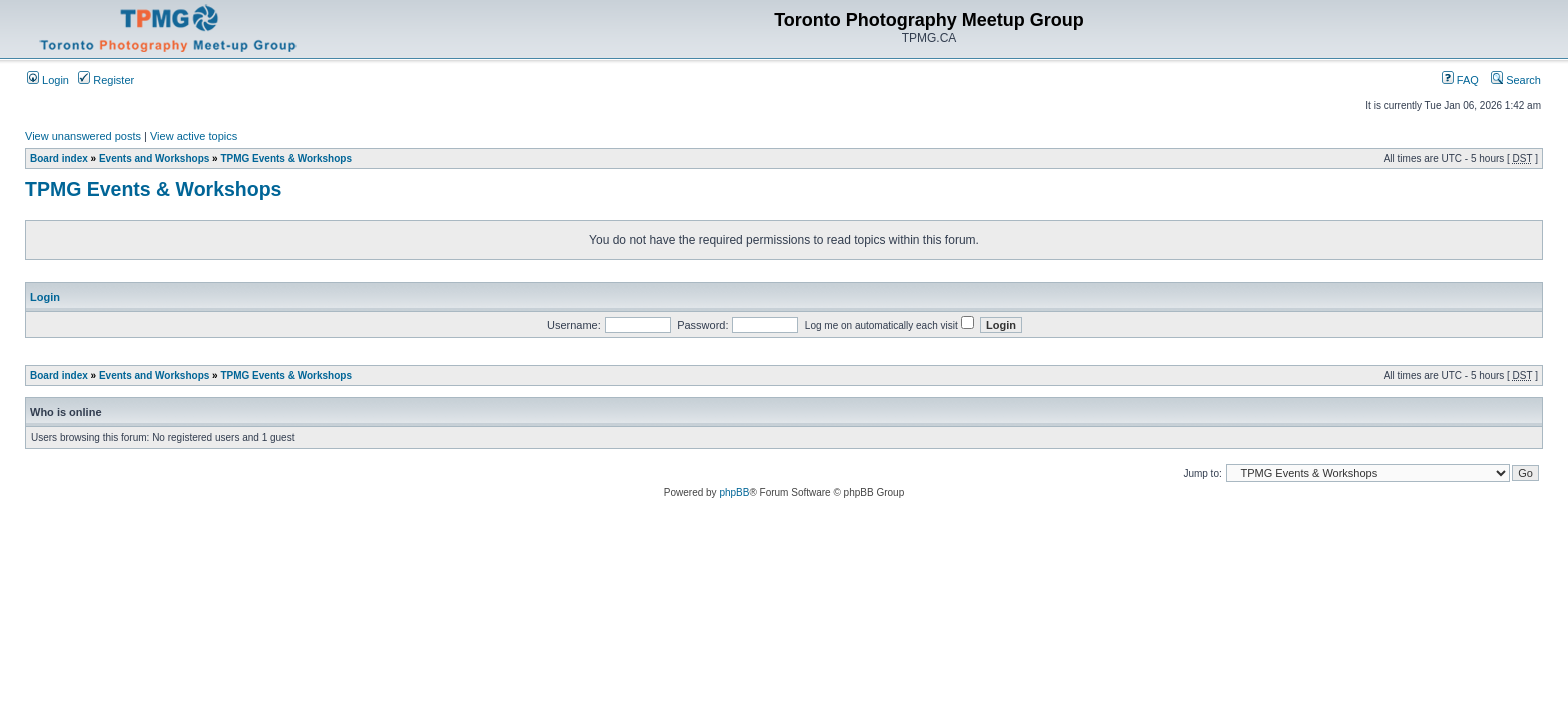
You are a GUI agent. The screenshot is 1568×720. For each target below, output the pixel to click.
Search (1516, 80)
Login (48, 80)
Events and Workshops (154, 158)
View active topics (193, 136)
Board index (59, 158)
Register (106, 80)
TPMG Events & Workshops (286, 158)
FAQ (1460, 80)
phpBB (734, 492)
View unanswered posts (83, 136)
